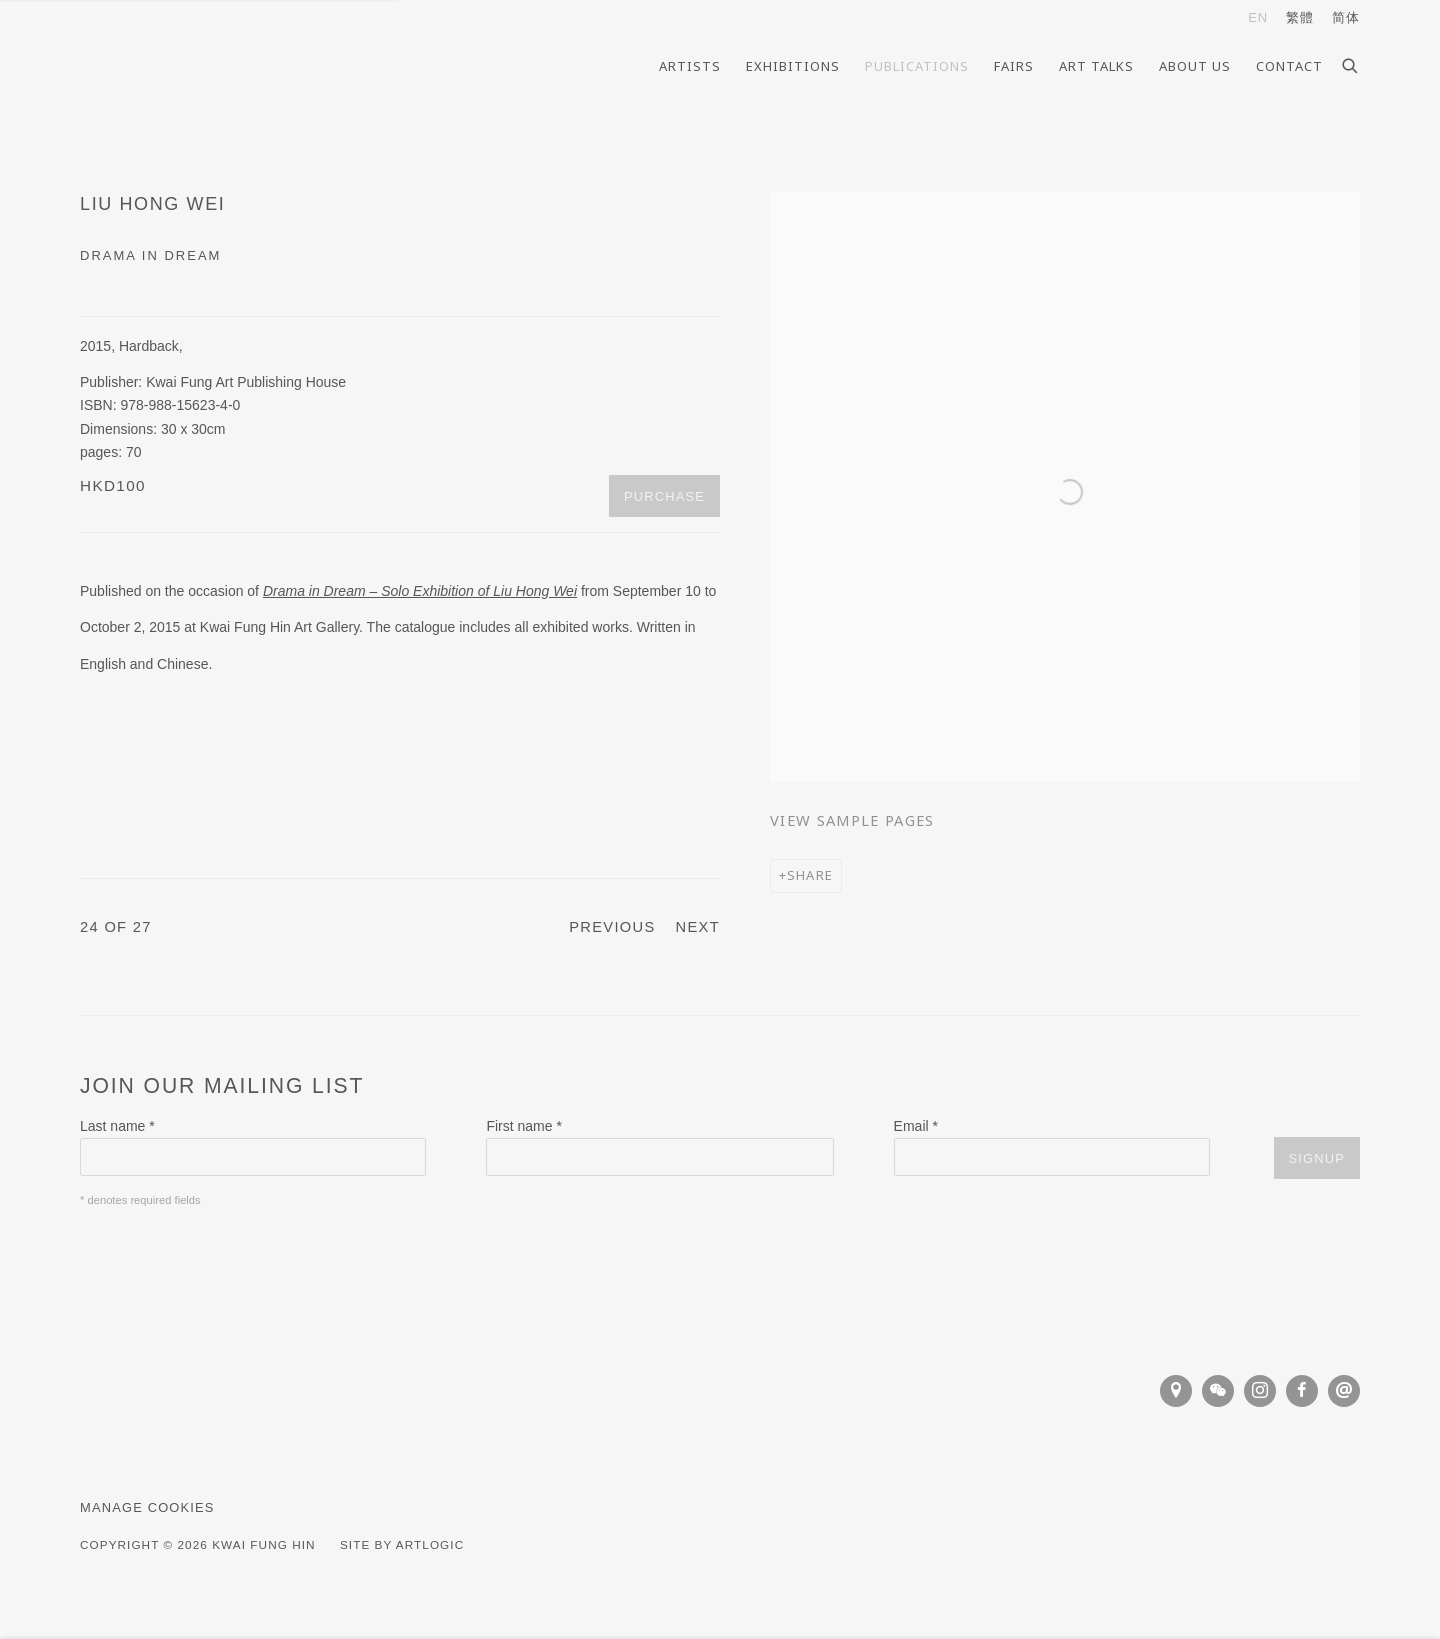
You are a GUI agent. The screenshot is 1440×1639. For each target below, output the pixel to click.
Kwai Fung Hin (210, 66)
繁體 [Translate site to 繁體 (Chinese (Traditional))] (1300, 17)
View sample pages (852, 820)
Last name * (117, 1126)
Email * (916, 1126)
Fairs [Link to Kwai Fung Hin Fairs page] (1014, 66)
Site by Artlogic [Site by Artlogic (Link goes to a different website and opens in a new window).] (402, 1544)
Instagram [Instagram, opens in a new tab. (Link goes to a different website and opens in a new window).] (1260, 1391)
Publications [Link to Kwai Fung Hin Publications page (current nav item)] (917, 66)
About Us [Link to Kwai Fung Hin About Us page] (1195, 66)
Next (698, 927)
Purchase (664, 496)
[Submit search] (1351, 63)
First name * (523, 1126)
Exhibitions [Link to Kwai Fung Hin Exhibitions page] (793, 66)
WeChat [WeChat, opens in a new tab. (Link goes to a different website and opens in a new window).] (1218, 1391)
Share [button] (810, 875)
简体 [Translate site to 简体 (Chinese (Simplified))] (1346, 17)
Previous (612, 927)
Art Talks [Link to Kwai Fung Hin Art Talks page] (1096, 66)
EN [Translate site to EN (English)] (1258, 17)
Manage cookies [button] (147, 1507)
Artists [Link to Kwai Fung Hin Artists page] (690, 66)
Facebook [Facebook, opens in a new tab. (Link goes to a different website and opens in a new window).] (1302, 1391)
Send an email (1344, 1391)
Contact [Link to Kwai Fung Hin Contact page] (1289, 66)
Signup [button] (1317, 1158)
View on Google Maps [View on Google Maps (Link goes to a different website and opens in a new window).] (1176, 1391)
